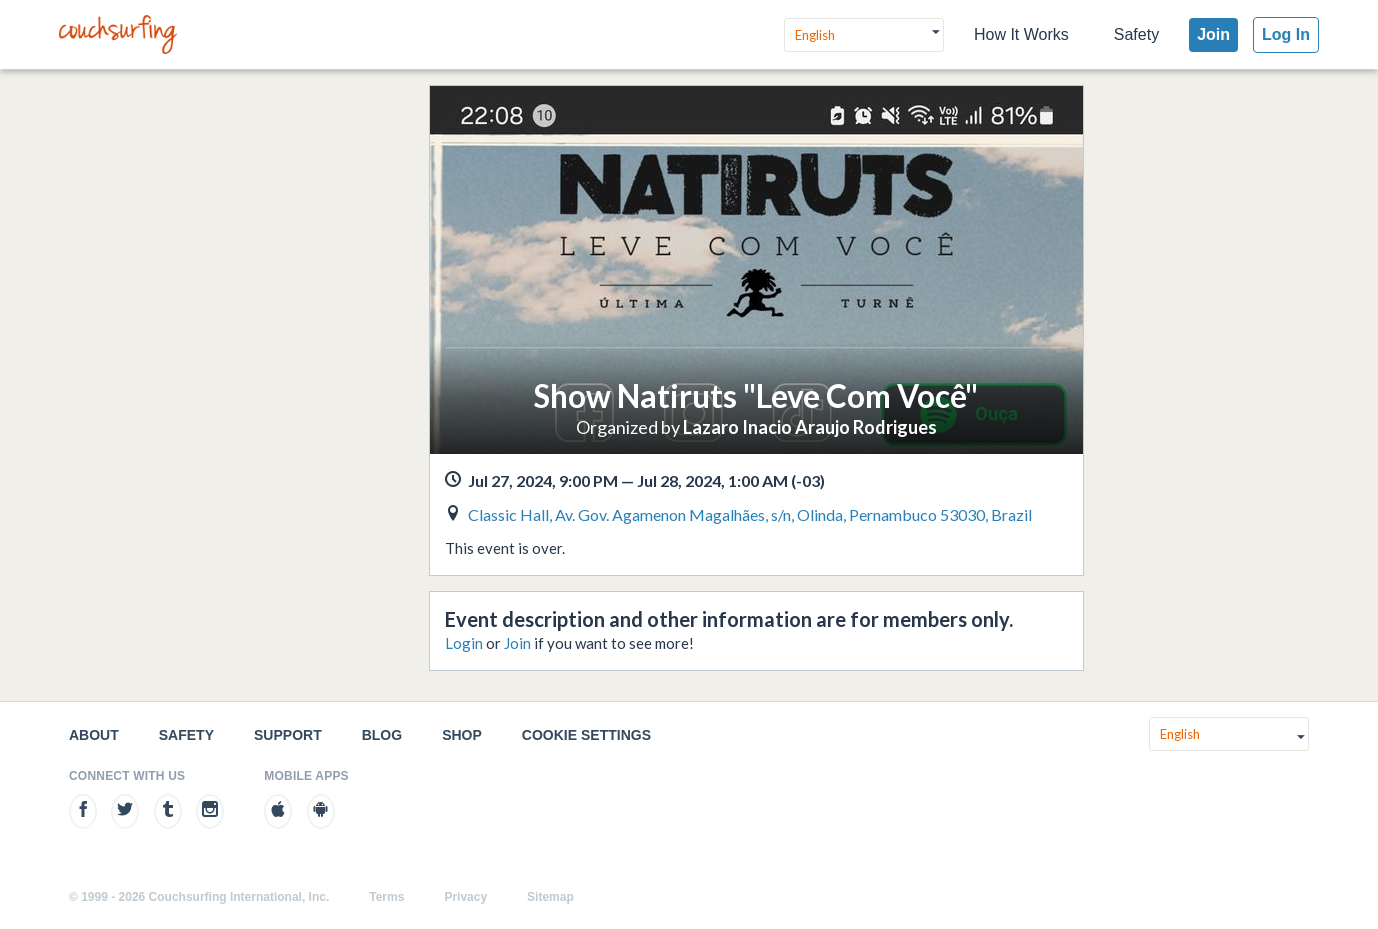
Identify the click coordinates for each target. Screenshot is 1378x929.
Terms (386, 897)
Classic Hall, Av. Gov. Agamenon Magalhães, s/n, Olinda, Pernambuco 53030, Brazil (750, 514)
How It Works (1021, 34)
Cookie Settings (586, 735)
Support (288, 735)
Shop (462, 735)
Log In (1286, 34)
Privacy (465, 897)
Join (1213, 34)
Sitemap (550, 897)
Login (464, 643)
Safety (1136, 34)
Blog (382, 735)
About (94, 735)
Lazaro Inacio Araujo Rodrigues (810, 427)
